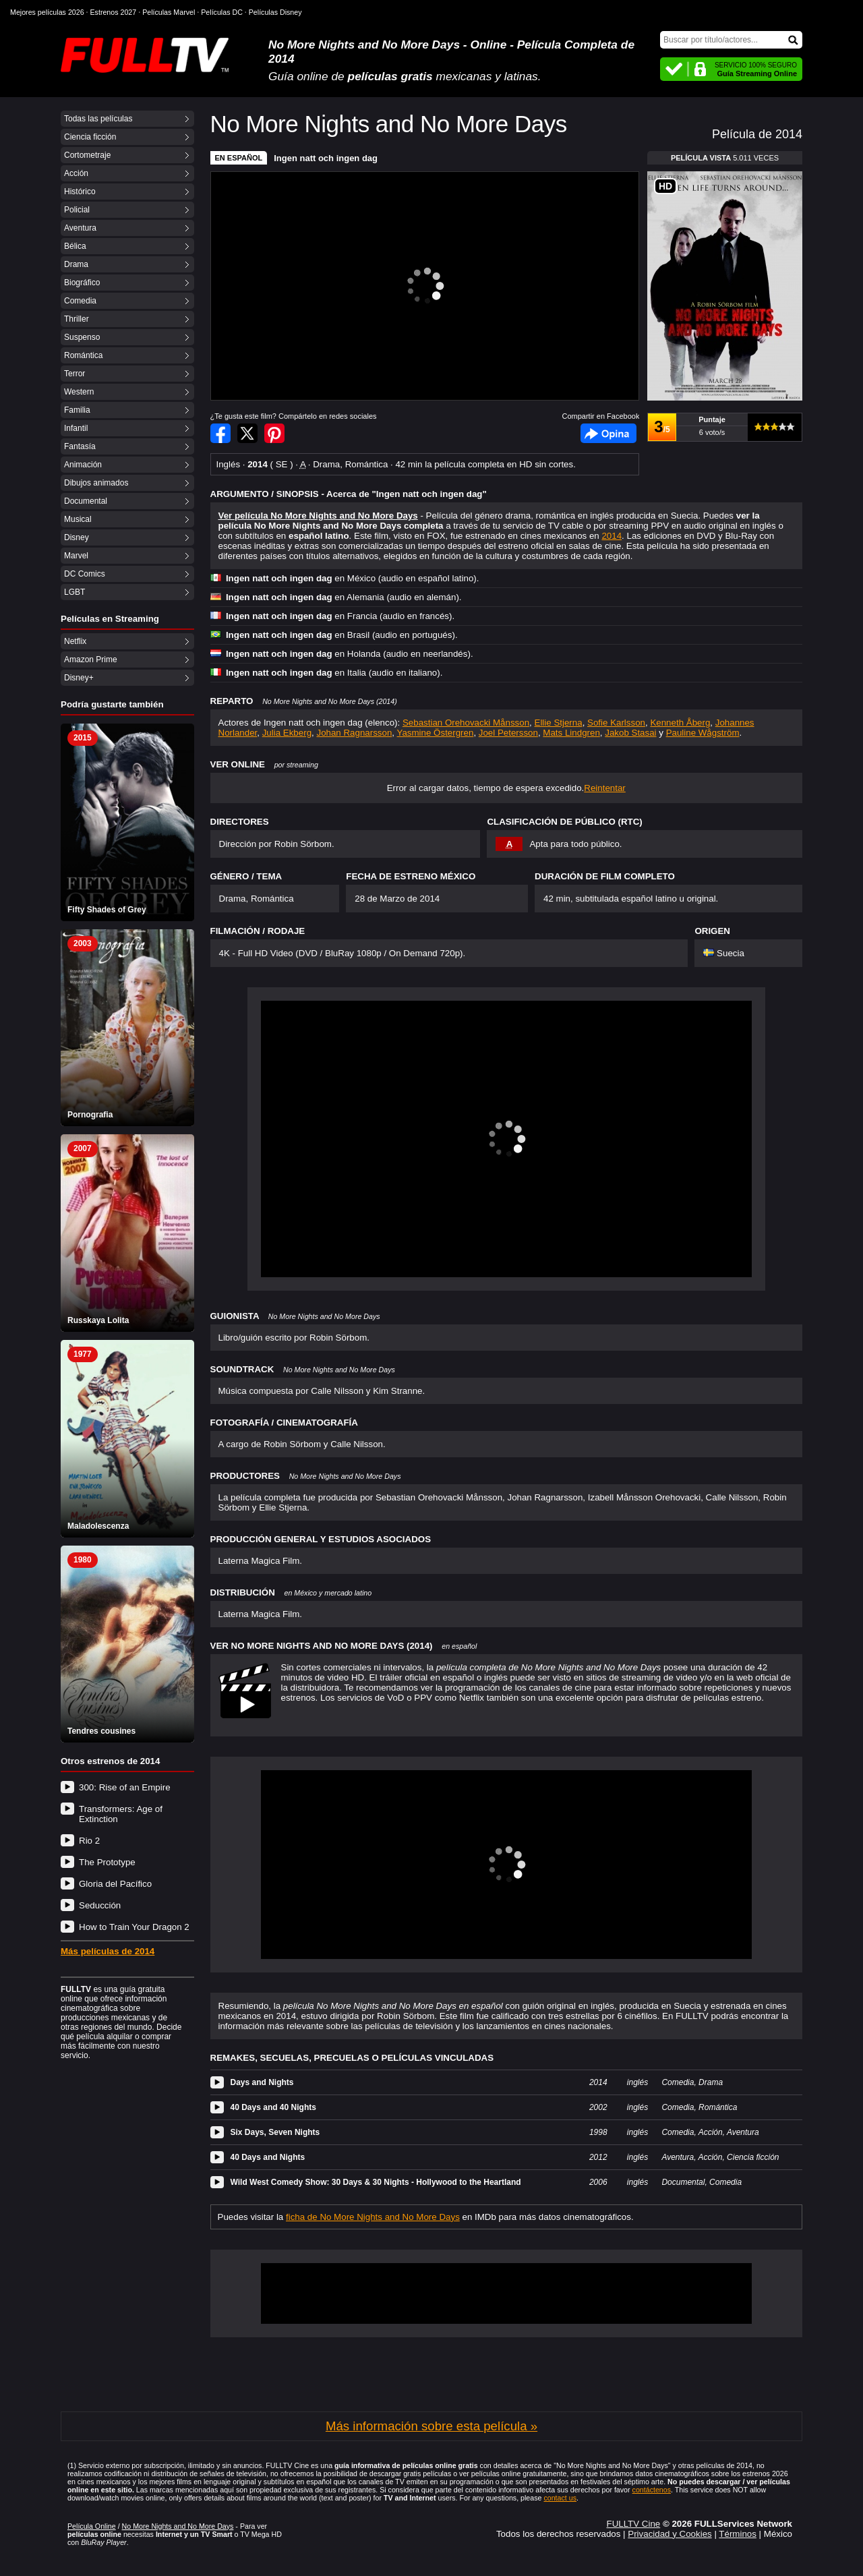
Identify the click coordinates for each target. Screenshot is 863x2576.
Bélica (75, 246)
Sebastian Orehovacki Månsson (466, 723)
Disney (76, 537)
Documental (85, 501)
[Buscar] (731, 40)
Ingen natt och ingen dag (326, 158)
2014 (611, 536)
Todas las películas (98, 118)
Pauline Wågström (703, 733)
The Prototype (107, 1862)
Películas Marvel (168, 12)
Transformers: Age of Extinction (120, 1814)
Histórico (80, 191)
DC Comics (84, 574)
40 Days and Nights (268, 2157)
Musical (78, 519)
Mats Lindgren (571, 733)
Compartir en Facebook (220, 433)
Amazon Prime (90, 659)
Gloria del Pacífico (115, 1884)
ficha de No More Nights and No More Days (373, 2217)
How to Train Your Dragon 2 (134, 1927)
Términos (737, 2534)
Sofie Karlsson (616, 723)
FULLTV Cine (633, 2524)
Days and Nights (262, 2082)
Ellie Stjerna (559, 723)
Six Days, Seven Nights (275, 2132)
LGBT (74, 592)
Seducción (100, 1905)
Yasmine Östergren (435, 733)
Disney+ (79, 677)
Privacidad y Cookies (669, 2534)
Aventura (80, 228)
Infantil (76, 428)
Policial (77, 209)
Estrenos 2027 (113, 12)
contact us (559, 2498)
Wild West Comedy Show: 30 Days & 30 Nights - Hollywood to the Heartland (376, 2182)
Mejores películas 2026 (47, 12)
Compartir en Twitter (247, 433)
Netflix (75, 641)
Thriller (76, 319)
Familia (77, 410)
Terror (74, 373)
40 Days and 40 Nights (273, 2107)
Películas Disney (275, 12)
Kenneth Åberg (680, 723)
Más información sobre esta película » (431, 2426)
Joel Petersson (508, 733)
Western (79, 392)
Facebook (608, 433)
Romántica (83, 355)
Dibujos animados (96, 483)
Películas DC (222, 12)
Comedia (80, 300)
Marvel (76, 555)
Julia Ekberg (286, 733)
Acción (76, 173)
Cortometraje (87, 155)
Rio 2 (89, 1841)
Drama (76, 264)
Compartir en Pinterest (274, 433)
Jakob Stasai (630, 733)
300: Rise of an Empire (125, 1787)
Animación (83, 464)
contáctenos (651, 2490)
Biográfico (82, 282)
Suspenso (82, 337)
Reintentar (605, 788)
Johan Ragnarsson (354, 733)
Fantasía (80, 446)
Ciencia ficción (90, 137)
